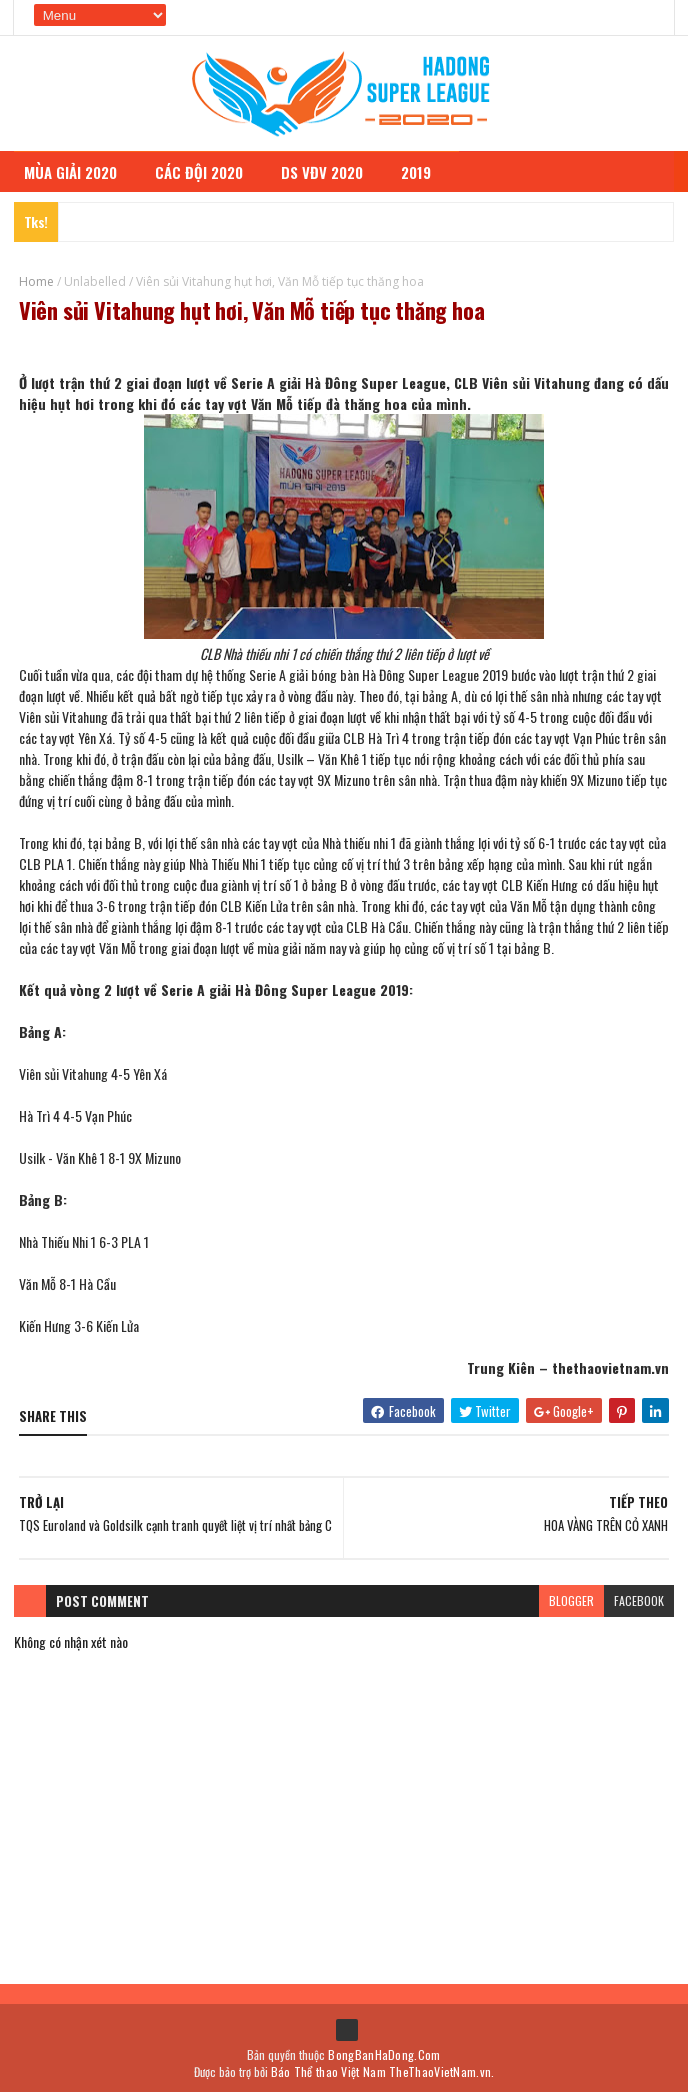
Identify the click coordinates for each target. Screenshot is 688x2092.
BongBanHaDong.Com (384, 2052)
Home (36, 276)
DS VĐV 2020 (331, 167)
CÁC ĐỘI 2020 (208, 167)
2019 (425, 167)
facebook (639, 1597)
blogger (571, 1597)
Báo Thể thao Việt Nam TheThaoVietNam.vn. (383, 2069)
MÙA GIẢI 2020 (79, 167)
